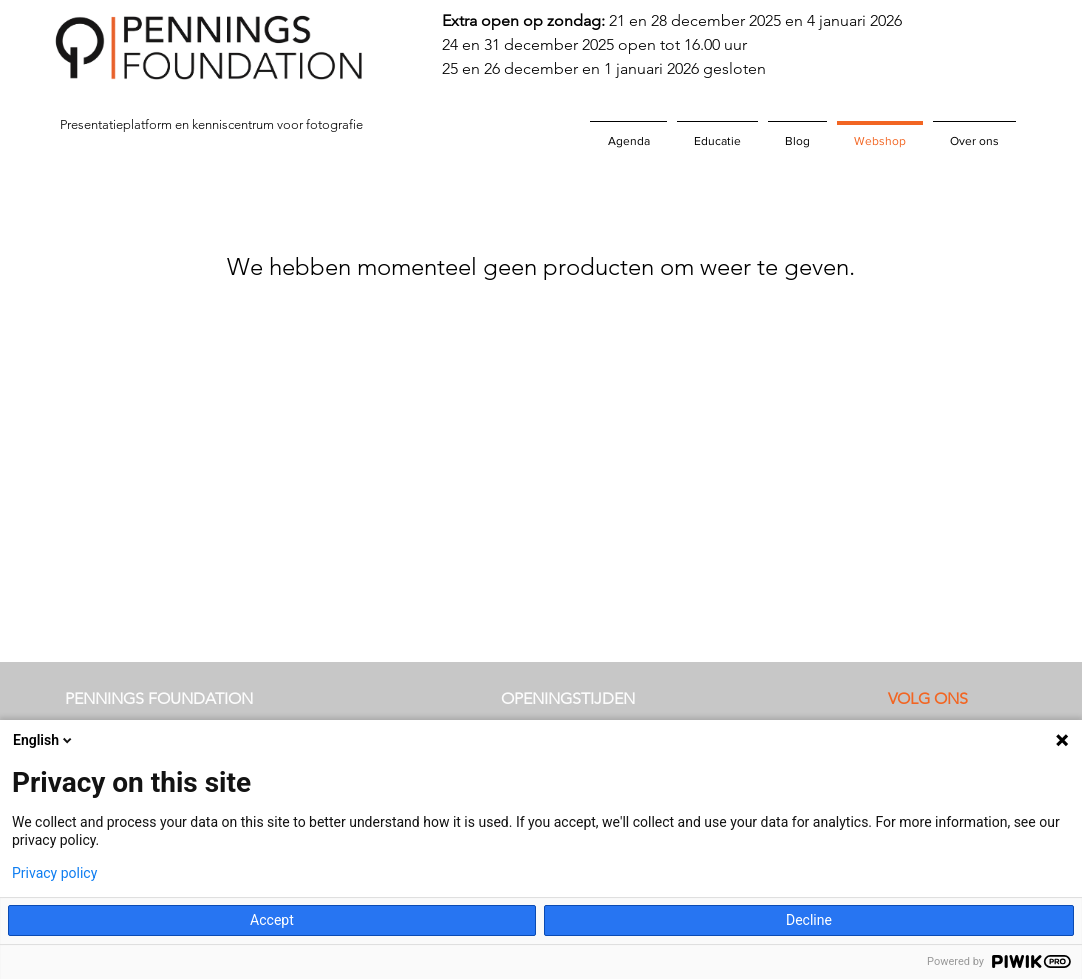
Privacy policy (54, 873)
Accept (272, 920)
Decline (809, 920)
